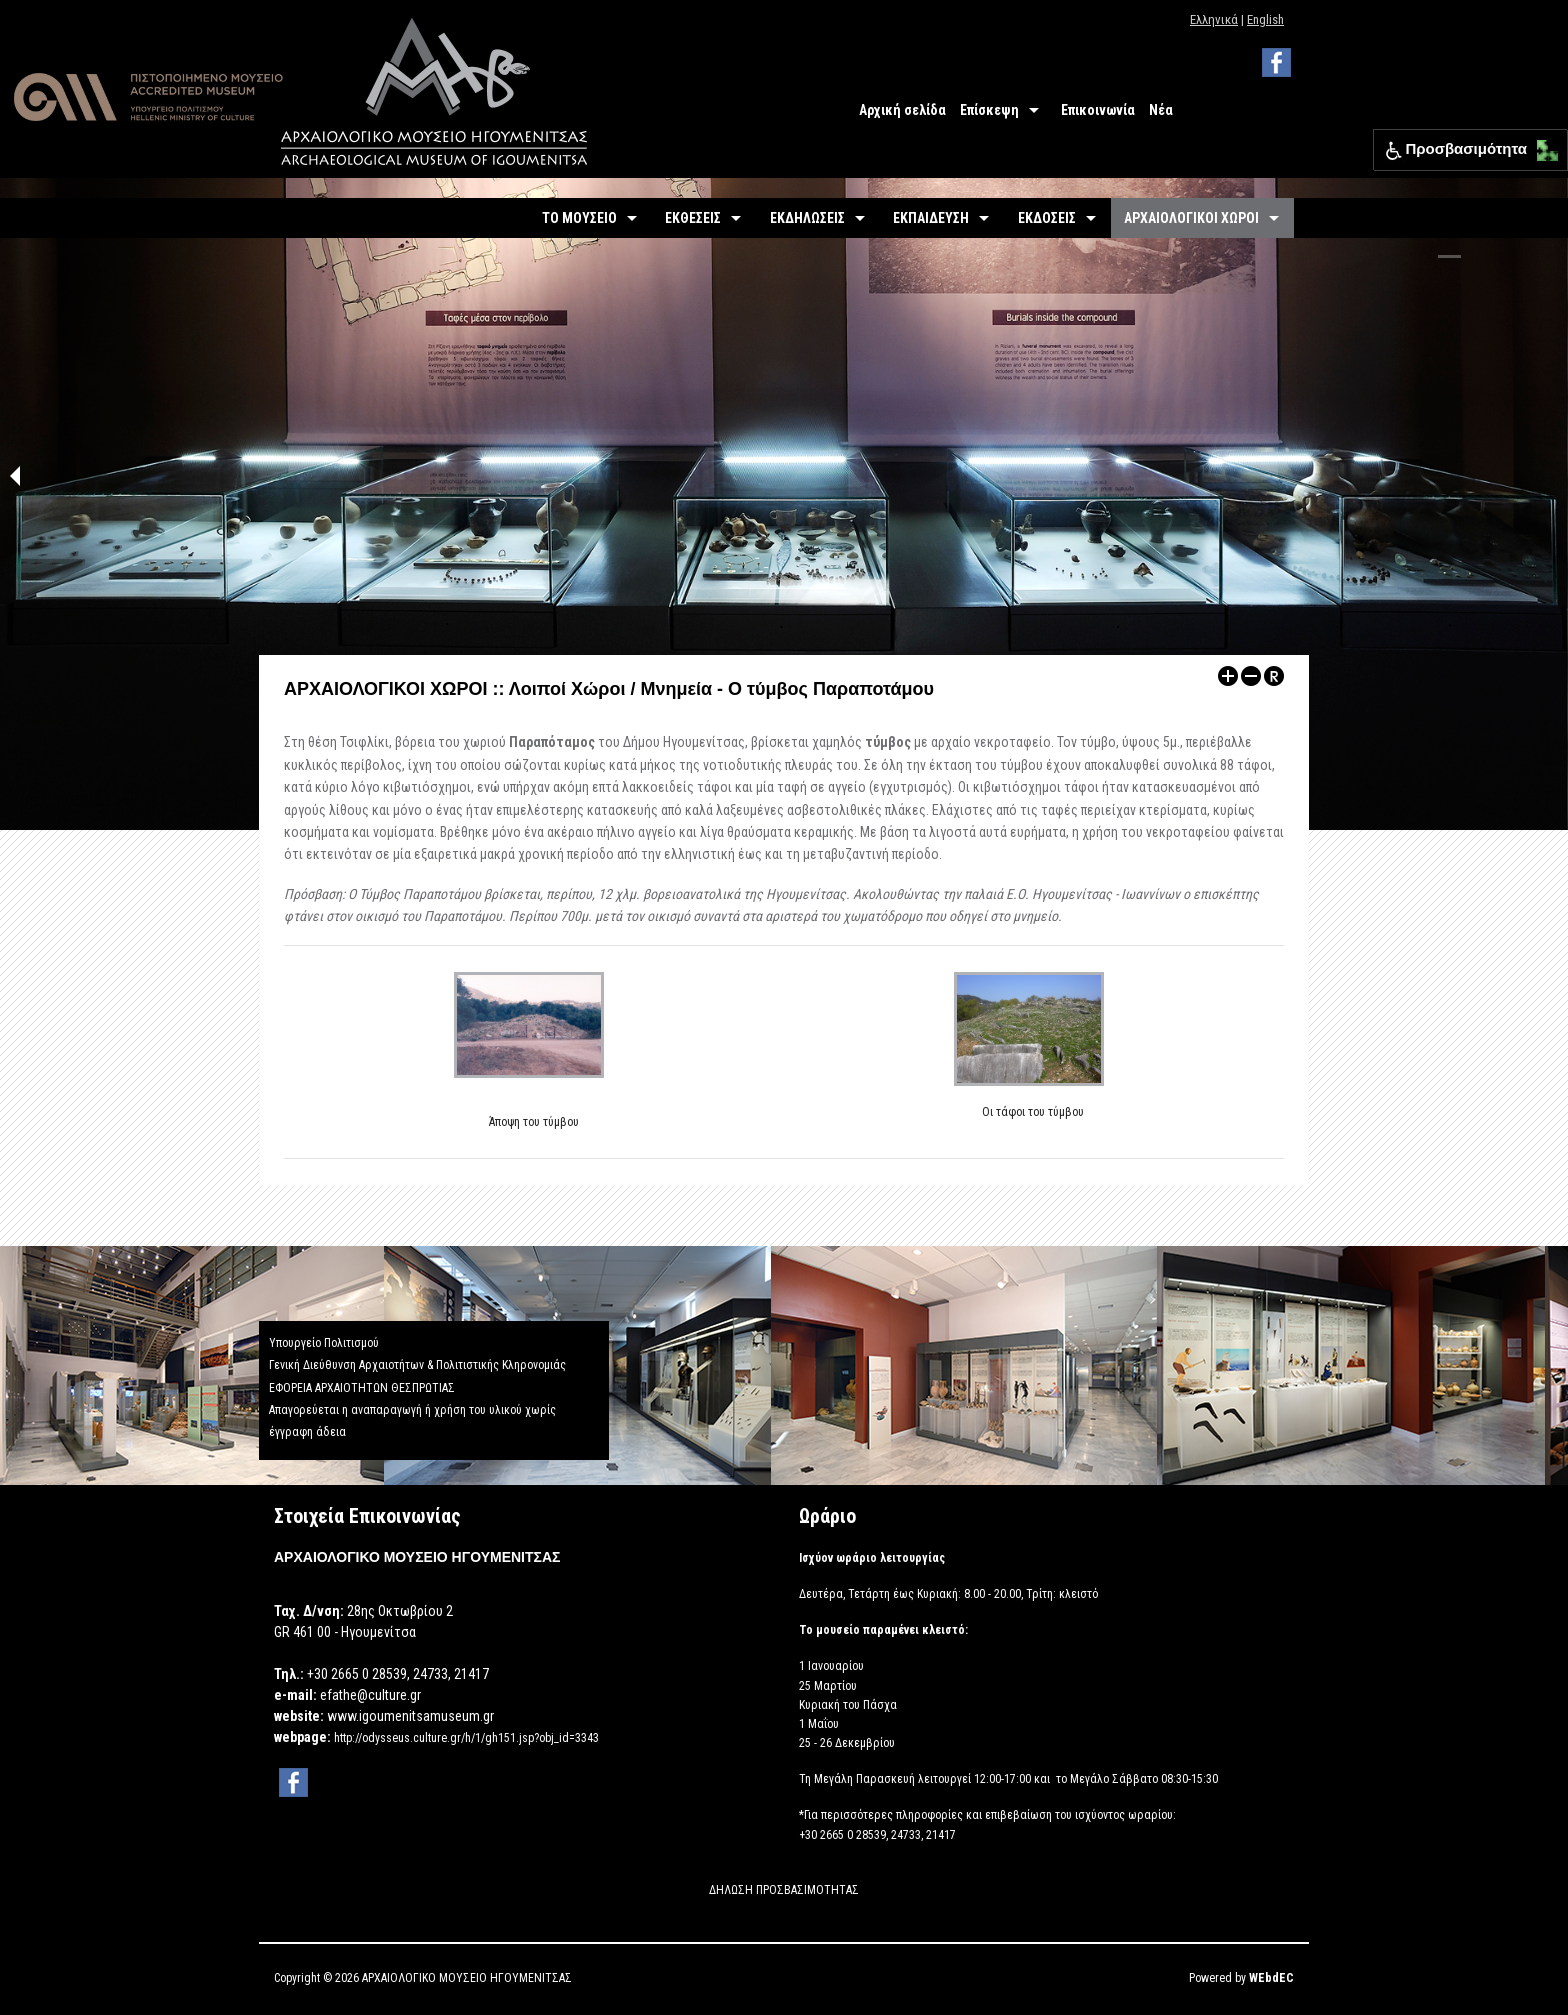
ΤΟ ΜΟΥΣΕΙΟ (579, 218)
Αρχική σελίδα (902, 110)
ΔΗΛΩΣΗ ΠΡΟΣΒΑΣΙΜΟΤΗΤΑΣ (784, 1890)
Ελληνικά (1214, 19)
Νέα (1161, 110)
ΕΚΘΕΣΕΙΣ (693, 218)
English (1265, 19)
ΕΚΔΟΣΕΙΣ (1047, 218)
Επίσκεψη (989, 110)
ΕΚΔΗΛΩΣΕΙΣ (807, 218)
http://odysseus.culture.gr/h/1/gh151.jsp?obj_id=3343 (466, 1738)
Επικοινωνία (1098, 110)
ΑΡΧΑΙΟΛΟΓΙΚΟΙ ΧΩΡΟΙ (1191, 218)
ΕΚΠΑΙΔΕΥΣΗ (931, 218)
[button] (1542, 145)
